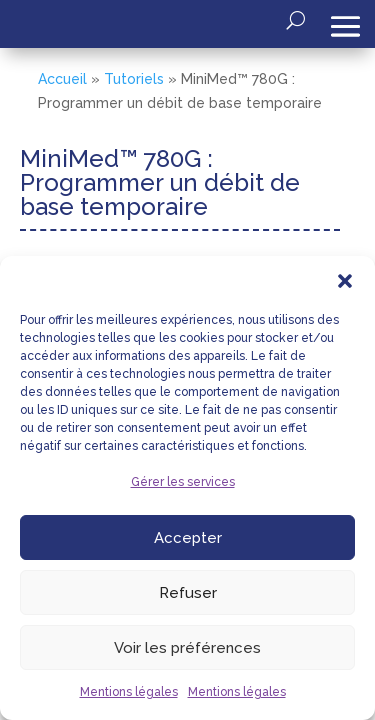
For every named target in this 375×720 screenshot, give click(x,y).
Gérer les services (183, 482)
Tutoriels (134, 79)
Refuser (188, 593)
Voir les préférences (187, 648)
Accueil (62, 79)
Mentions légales (129, 692)
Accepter (188, 538)
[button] (345, 281)
